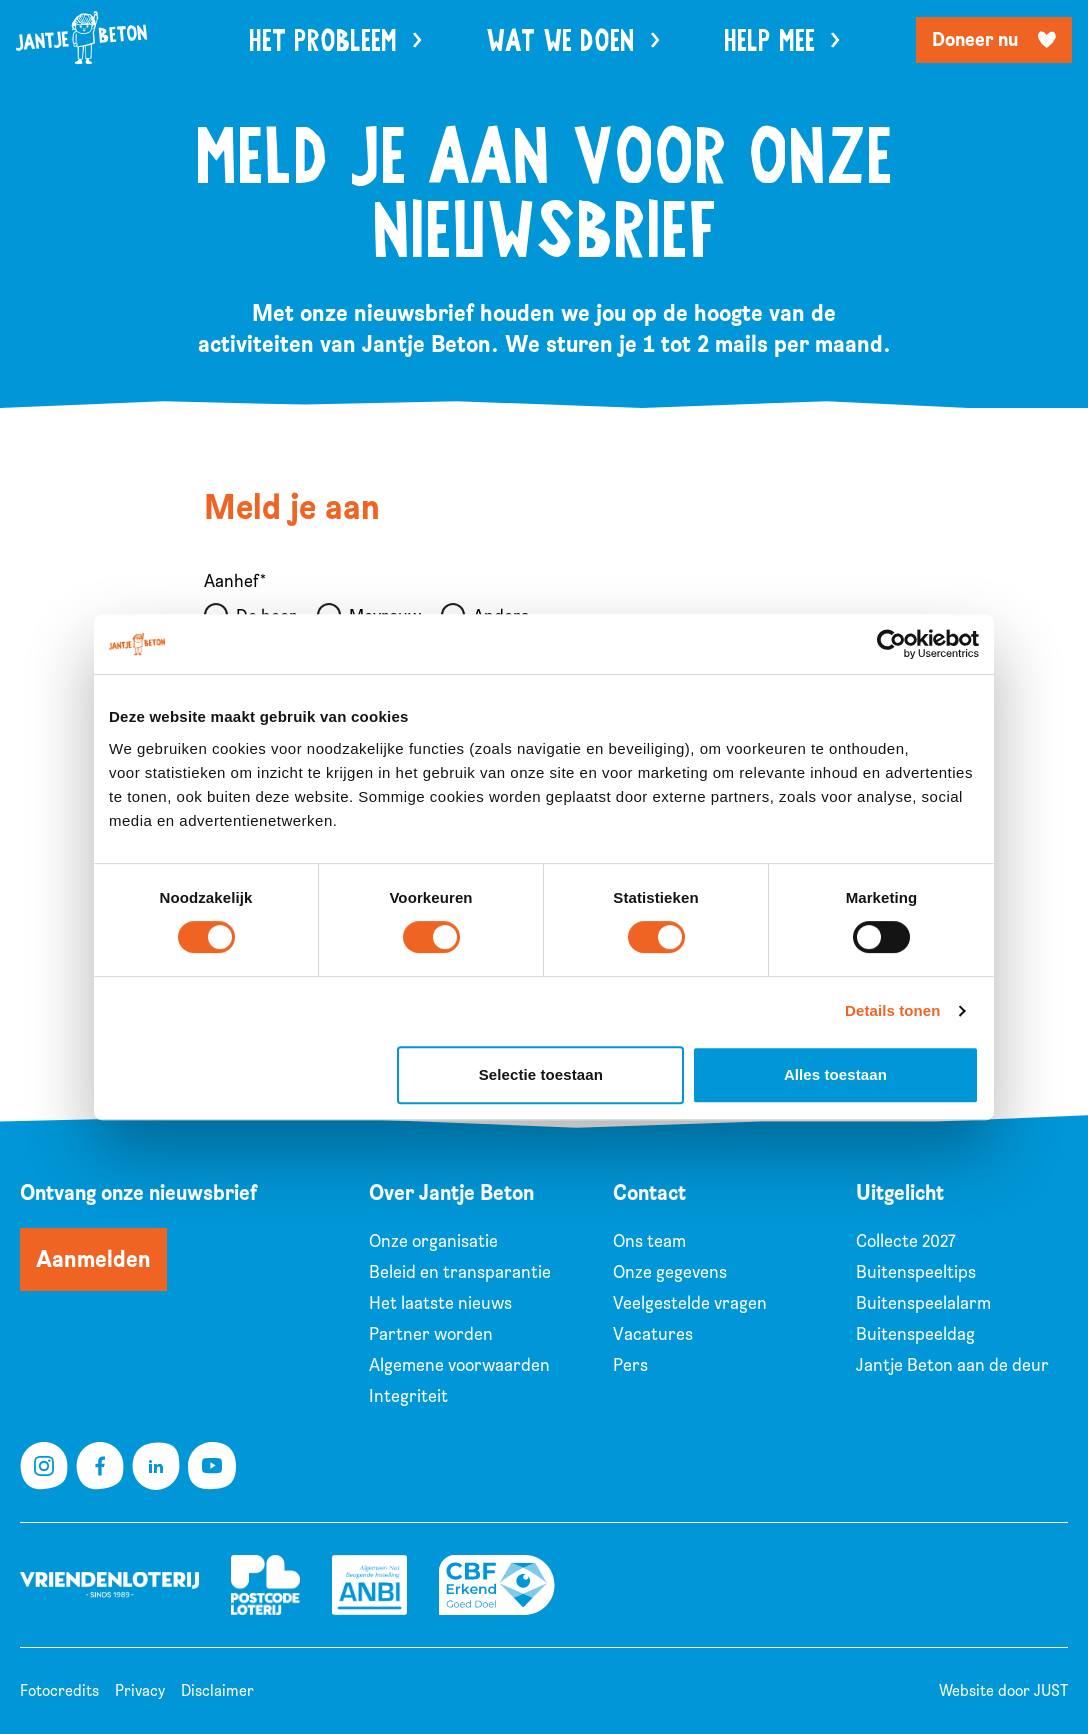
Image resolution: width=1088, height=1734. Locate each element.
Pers (630, 1365)
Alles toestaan (835, 1074)
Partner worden (431, 1334)
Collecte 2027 (906, 1241)
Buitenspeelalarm (923, 1303)
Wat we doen (573, 42)
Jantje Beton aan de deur (952, 1365)
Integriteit (408, 1396)
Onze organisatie (433, 1241)
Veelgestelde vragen (690, 1303)
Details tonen (892, 1010)
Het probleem (335, 42)
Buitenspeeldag (915, 1334)
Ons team (649, 1241)
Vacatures (653, 1334)
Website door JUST (1003, 1691)
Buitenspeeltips (916, 1272)
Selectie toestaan (541, 1074)
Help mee (782, 42)
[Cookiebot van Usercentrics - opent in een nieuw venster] (891, 644)
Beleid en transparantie (460, 1272)
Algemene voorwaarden (459, 1365)
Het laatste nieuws (440, 1303)
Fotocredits (59, 1691)
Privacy (140, 1691)
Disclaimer (217, 1691)
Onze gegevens (670, 1272)
